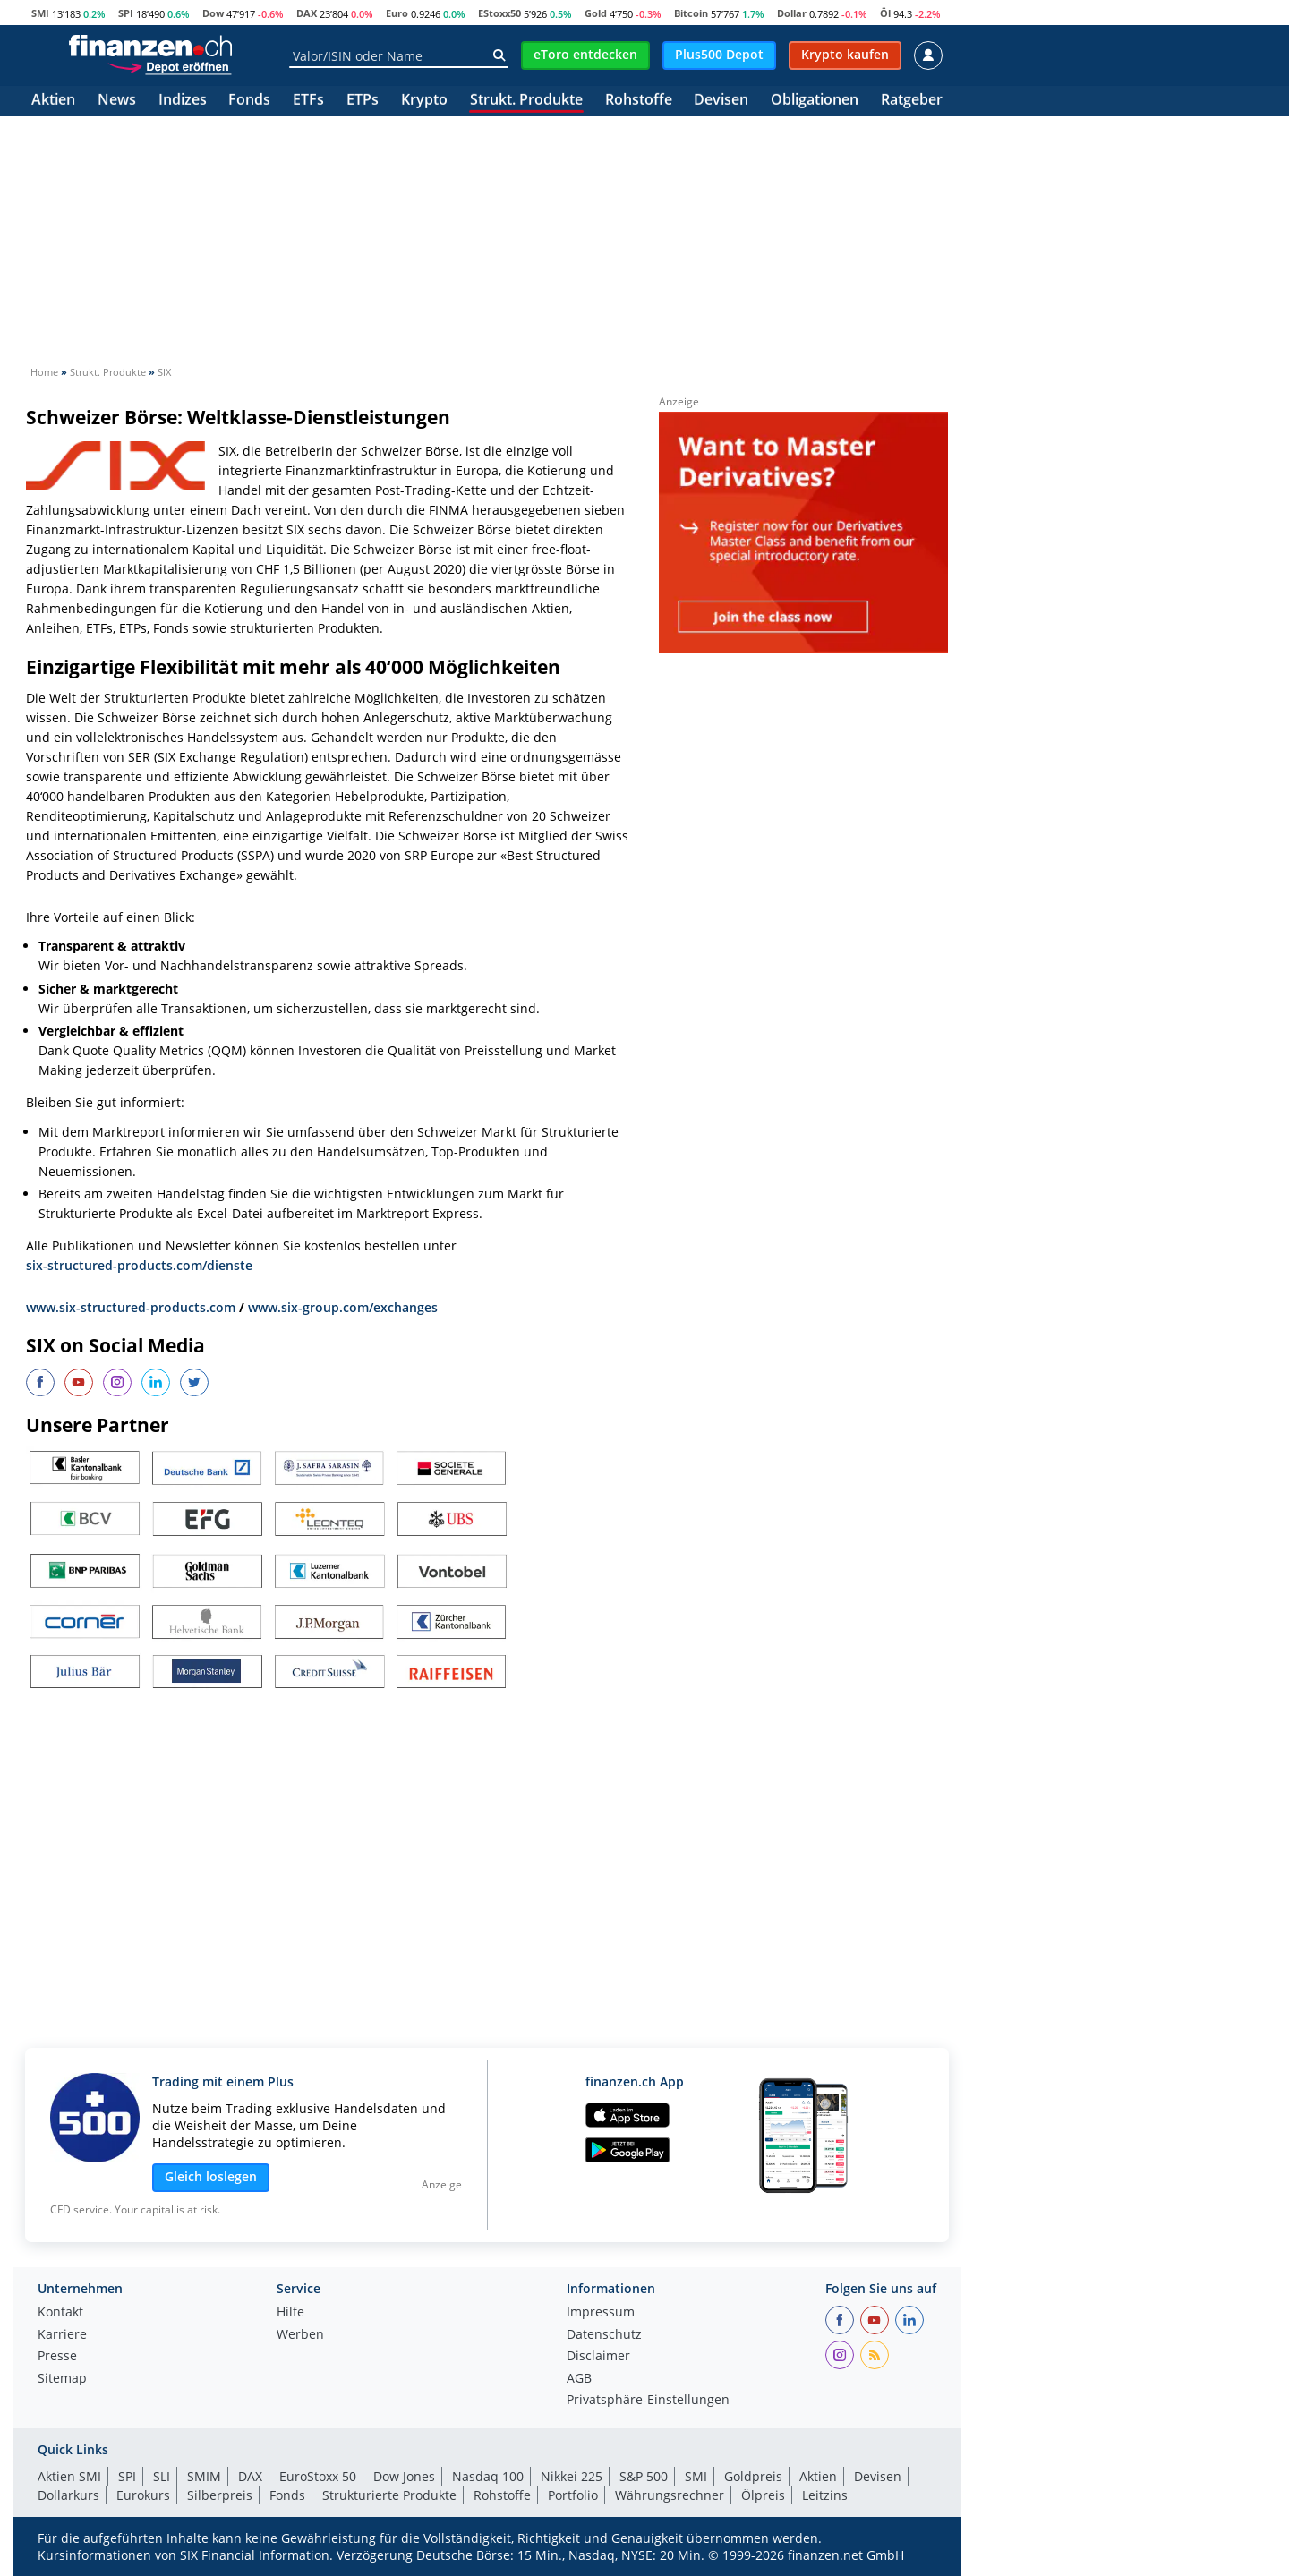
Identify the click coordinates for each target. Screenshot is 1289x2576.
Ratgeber (912, 100)
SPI (125, 13)
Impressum (601, 2313)
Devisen (721, 100)
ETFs (308, 100)
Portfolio (573, 2494)
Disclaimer (598, 2357)
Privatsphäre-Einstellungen (648, 2400)
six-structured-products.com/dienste (139, 1265)
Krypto (424, 100)
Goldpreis (753, 2476)
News (117, 100)
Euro (397, 13)
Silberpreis (219, 2494)
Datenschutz (604, 2335)
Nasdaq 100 (488, 2476)
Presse (57, 2357)
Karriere (62, 2335)
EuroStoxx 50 (317, 2476)
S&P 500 (643, 2476)
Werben (300, 2335)
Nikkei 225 (571, 2476)
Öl (885, 13)
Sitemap (62, 2379)
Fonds (249, 100)
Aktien (53, 100)
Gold (596, 13)
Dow (213, 13)
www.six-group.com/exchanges (343, 1307)
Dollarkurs (68, 2494)
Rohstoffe (638, 100)
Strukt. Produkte (526, 100)
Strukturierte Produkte (389, 2494)
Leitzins (825, 2494)
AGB (579, 2379)
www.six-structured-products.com (130, 1307)
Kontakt (60, 2313)
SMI (40, 13)
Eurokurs (143, 2494)
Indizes (182, 100)
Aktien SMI (69, 2476)
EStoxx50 (499, 13)
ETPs (362, 100)
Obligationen (814, 100)
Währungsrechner (669, 2494)
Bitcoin (691, 13)
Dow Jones (404, 2476)
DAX (306, 13)
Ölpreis (763, 2494)
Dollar (792, 13)
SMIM (204, 2476)
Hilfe (290, 2313)
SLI (161, 2476)
